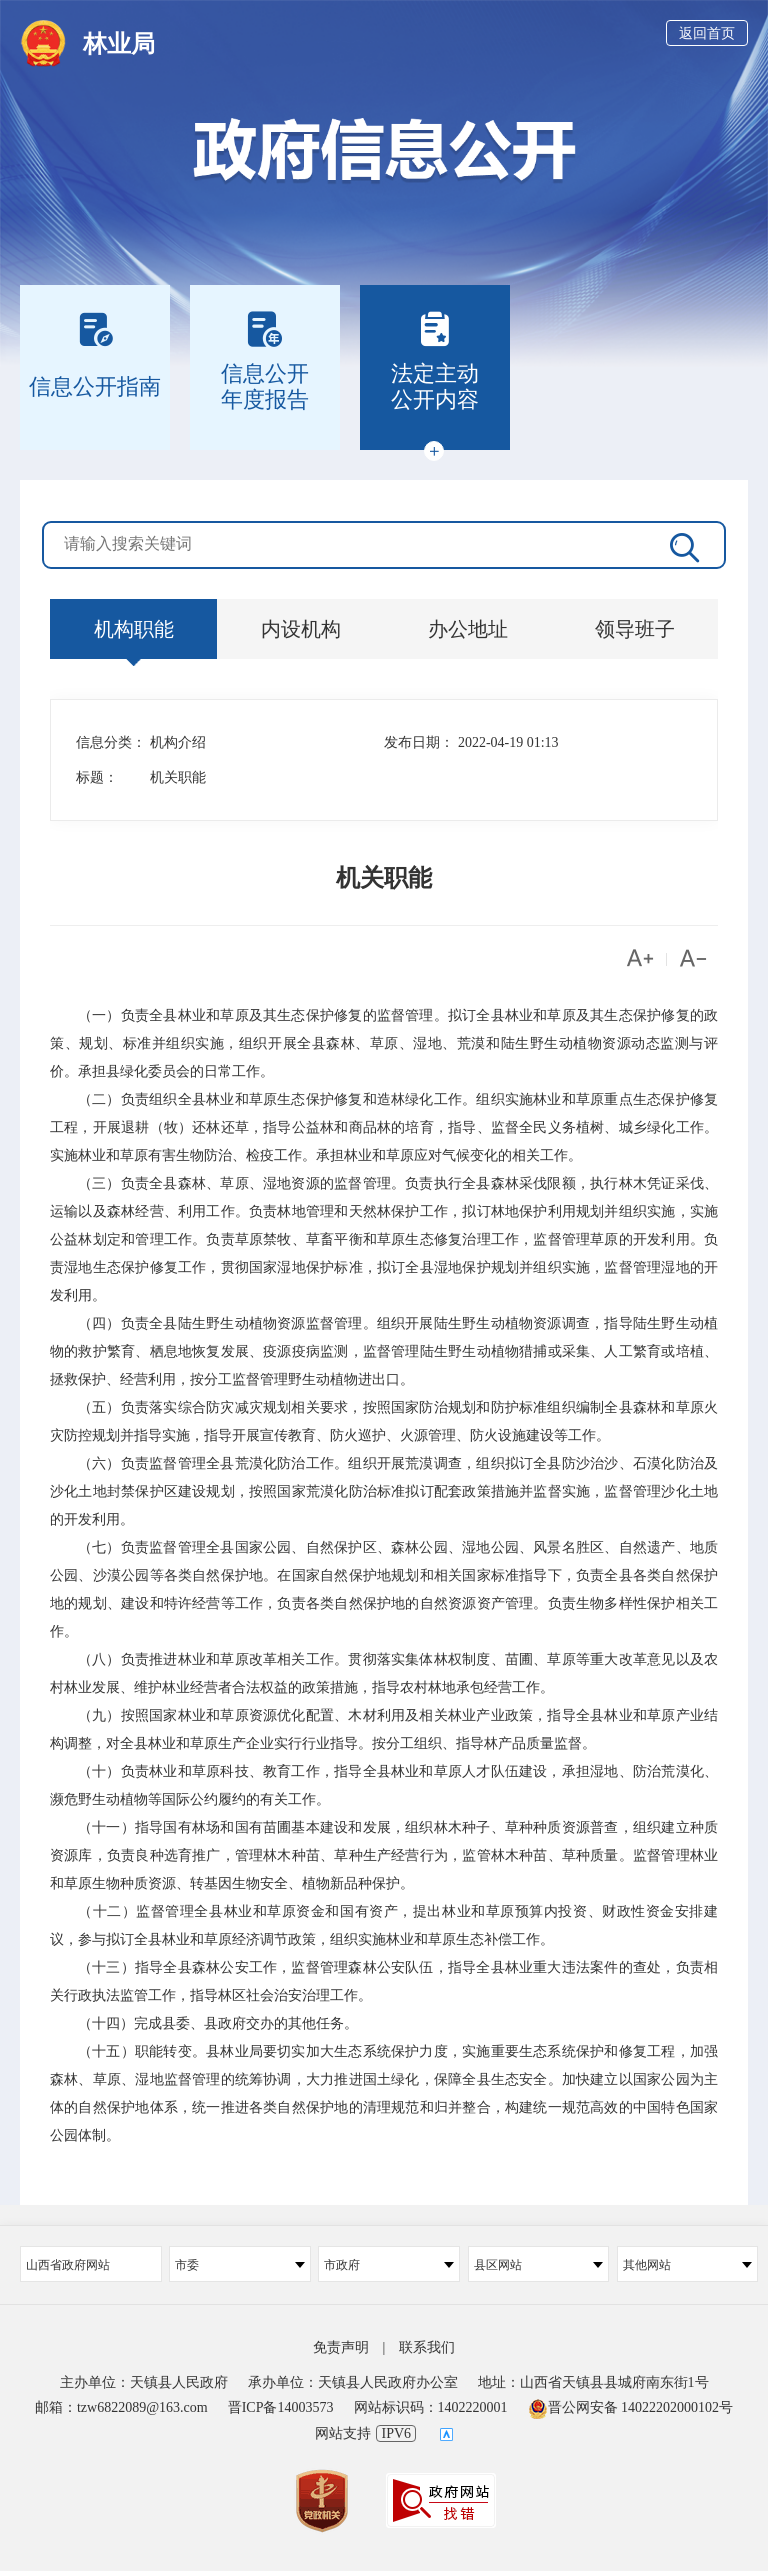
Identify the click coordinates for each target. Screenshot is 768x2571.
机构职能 (134, 629)
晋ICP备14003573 (281, 2407)
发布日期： (419, 742)
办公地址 (468, 629)
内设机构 (301, 629)
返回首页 (707, 33)
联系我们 (427, 2347)
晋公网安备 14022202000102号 (631, 2407)
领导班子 (635, 629)
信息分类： (111, 742)
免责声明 (341, 2347)
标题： (97, 777)
